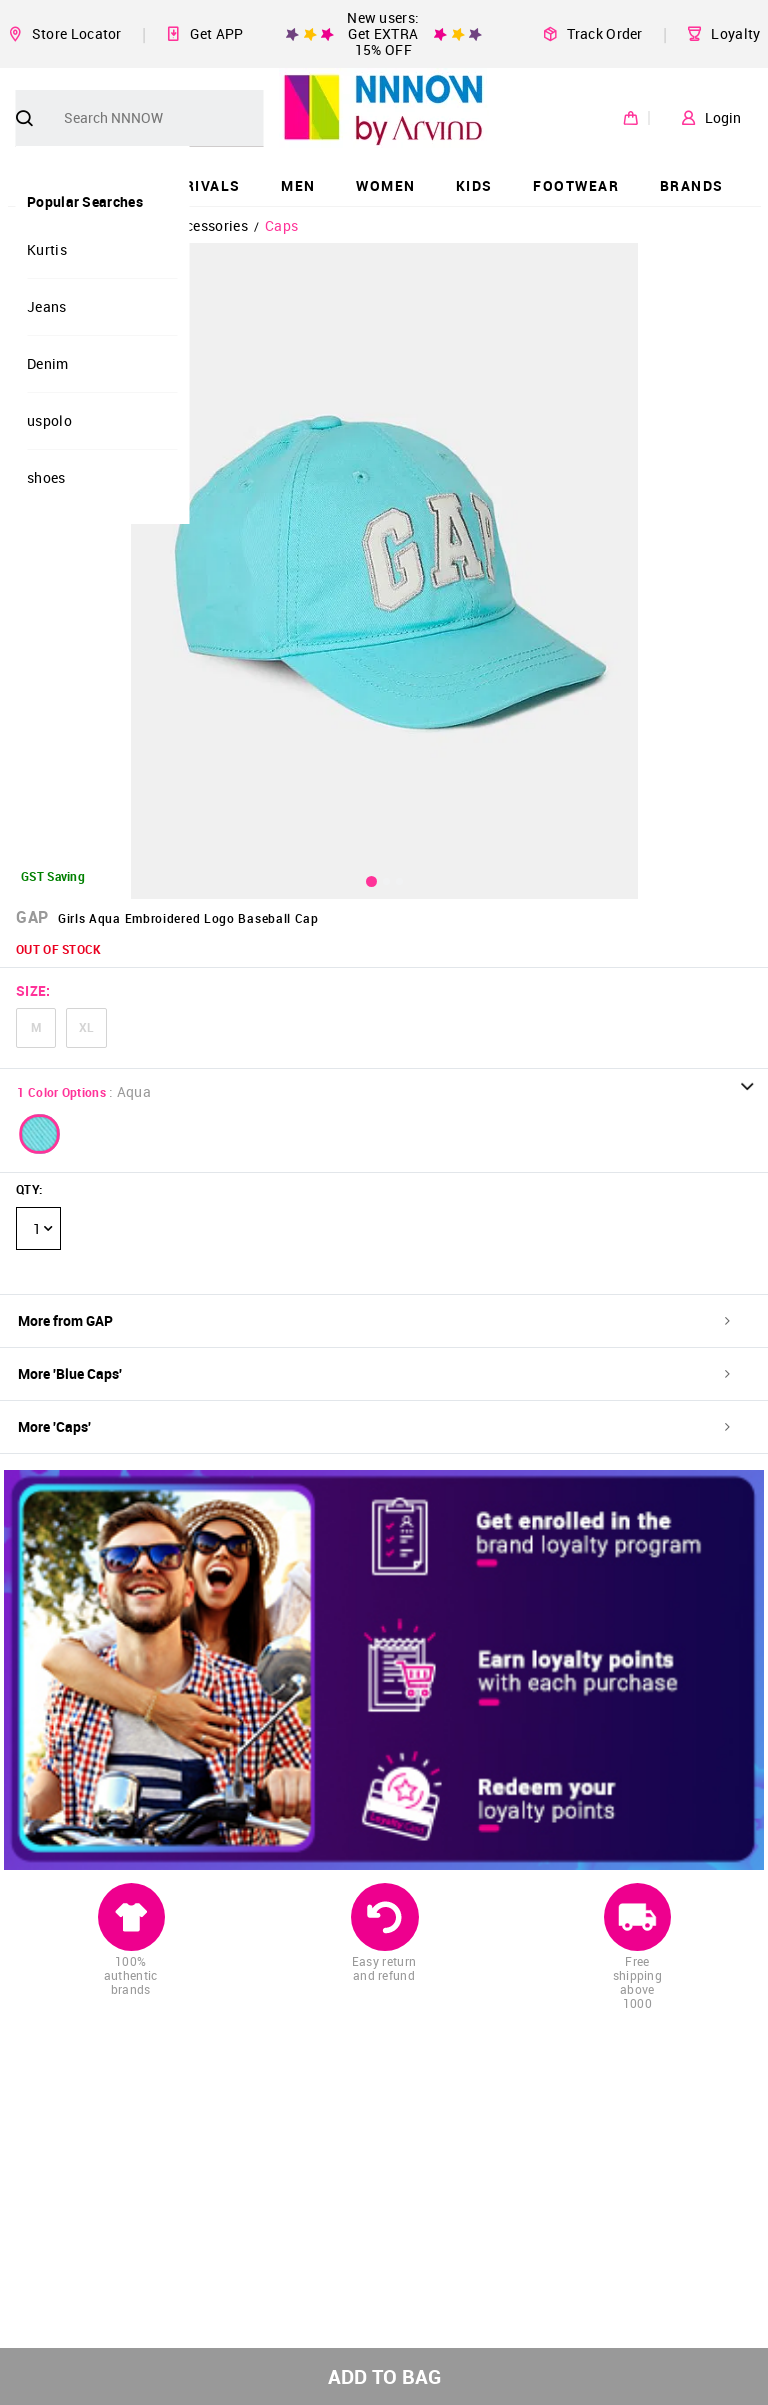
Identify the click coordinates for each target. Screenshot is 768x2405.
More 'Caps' (374, 1426)
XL (86, 1027)
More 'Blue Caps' (374, 1373)
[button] (40, 1134)
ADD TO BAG (384, 2376)
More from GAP (374, 1320)
